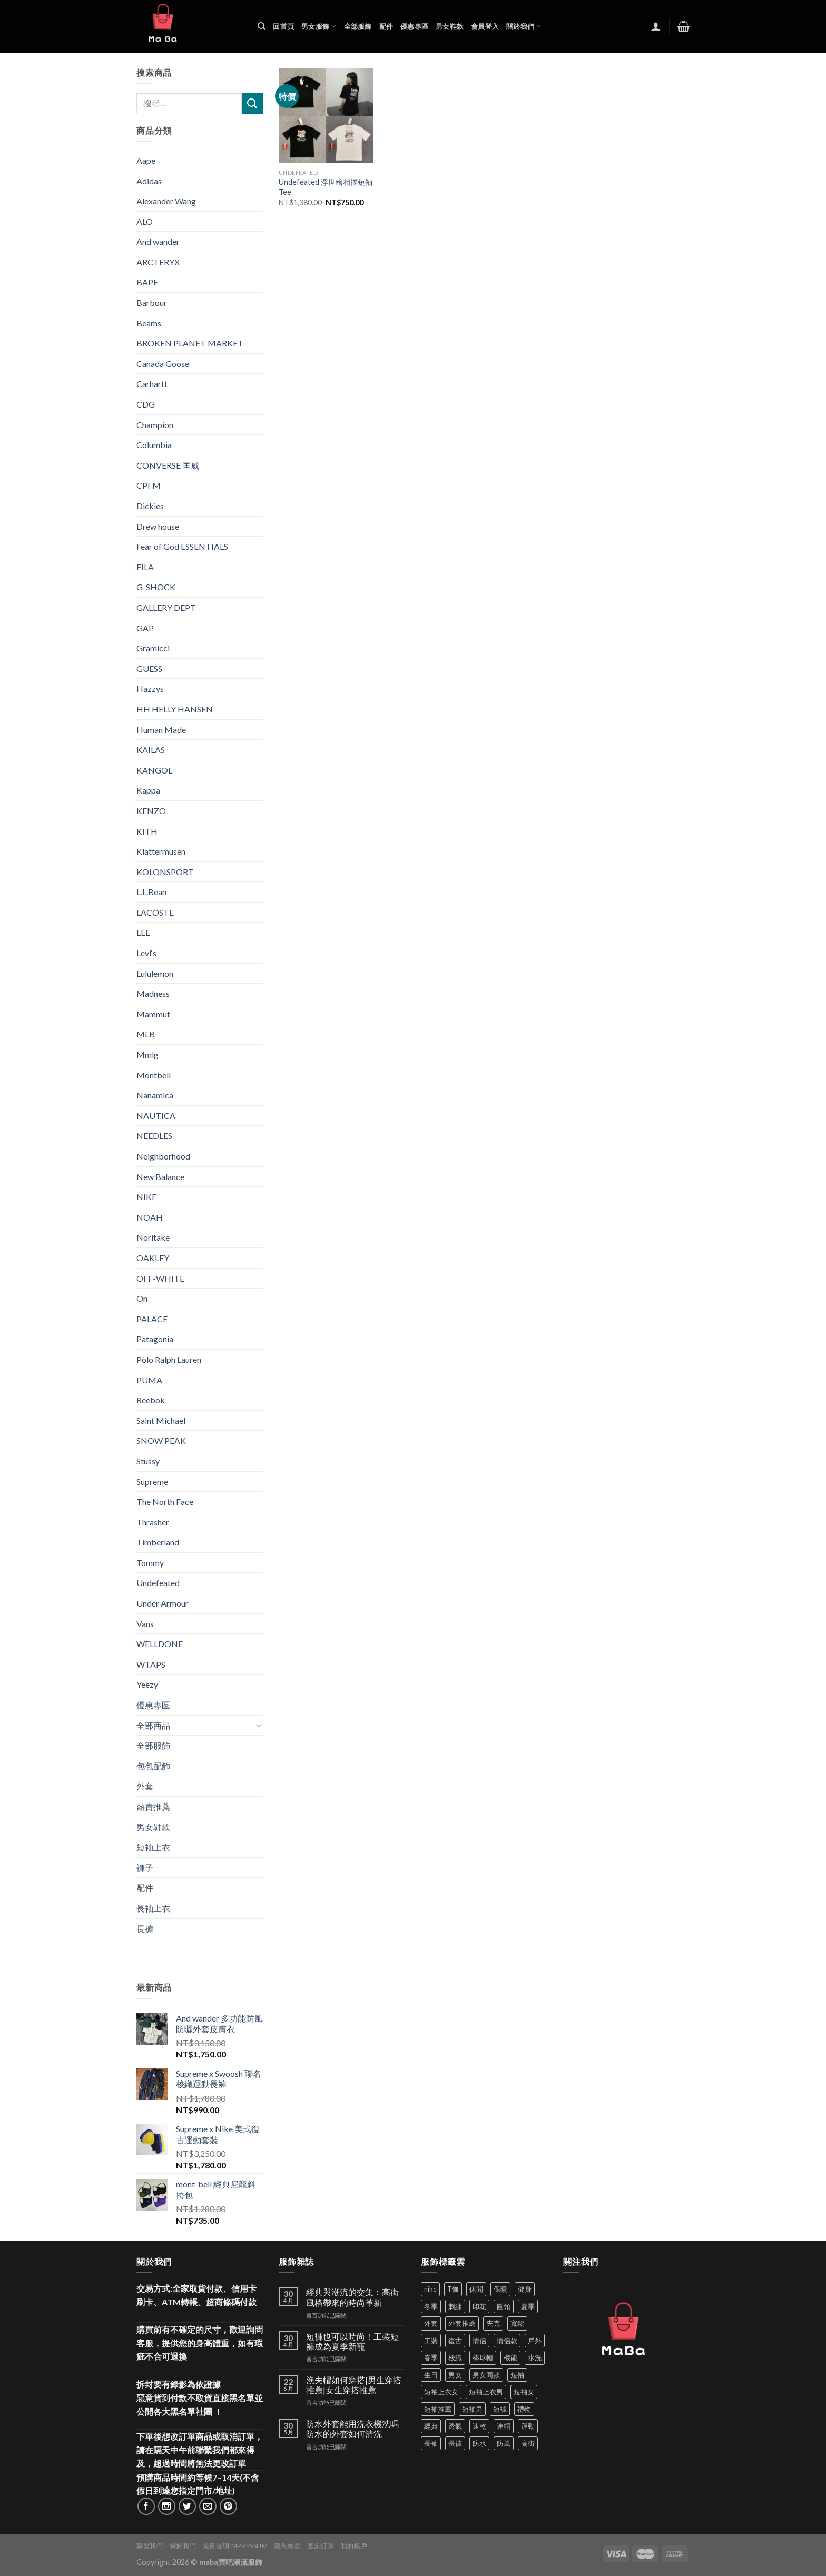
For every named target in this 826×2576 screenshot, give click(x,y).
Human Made (161, 730)
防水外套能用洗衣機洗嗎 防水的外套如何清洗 (352, 2429)
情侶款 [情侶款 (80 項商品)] (507, 2340)
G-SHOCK (155, 587)
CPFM (148, 485)
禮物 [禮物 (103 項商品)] (524, 2409)
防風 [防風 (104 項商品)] (503, 2443)
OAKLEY (152, 1258)
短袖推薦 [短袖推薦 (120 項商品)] (437, 2409)
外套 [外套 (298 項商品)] (431, 2323)
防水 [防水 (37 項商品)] (479, 2443)
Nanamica (154, 1095)
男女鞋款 (450, 26)
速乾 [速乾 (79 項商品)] (479, 2426)
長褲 (144, 1929)
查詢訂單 (321, 2546)
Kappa (148, 790)
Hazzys (150, 688)
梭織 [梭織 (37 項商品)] (455, 2357)
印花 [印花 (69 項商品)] (479, 2306)
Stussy (148, 1461)
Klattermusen (160, 851)
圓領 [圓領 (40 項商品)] (503, 2306)
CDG (145, 404)
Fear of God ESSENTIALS (182, 546)
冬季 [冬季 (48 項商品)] (431, 2306)
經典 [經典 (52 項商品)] (431, 2426)
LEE (143, 932)
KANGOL (154, 770)
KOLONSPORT (165, 872)
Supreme (152, 1482)
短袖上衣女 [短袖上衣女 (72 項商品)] (441, 2391)
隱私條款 (287, 2546)
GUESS (149, 668)
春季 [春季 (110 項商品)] (431, 2357)
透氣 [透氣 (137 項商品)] (455, 2426)
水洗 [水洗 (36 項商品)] (535, 2357)
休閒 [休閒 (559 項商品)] (476, 2289)
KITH (147, 831)
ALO (144, 221)
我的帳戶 (354, 2546)
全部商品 (153, 1725)
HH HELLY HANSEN (174, 709)
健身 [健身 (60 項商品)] (525, 2289)
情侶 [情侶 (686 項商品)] (479, 2340)
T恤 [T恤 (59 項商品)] (453, 2289)
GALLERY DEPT (166, 607)
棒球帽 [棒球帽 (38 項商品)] (483, 2357)
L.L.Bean (151, 892)
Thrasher (152, 1522)
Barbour (151, 303)
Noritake (153, 1237)
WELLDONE (159, 1644)
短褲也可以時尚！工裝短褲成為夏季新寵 (352, 2341)
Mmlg (147, 1054)
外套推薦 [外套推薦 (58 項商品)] (462, 2323)
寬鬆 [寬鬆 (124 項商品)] (517, 2323)
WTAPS (150, 1664)
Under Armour (162, 1603)
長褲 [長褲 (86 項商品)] (455, 2443)
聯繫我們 (149, 2546)
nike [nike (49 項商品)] (430, 2289)
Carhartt (152, 384)
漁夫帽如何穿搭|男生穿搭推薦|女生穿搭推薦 (353, 2385)
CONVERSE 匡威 (167, 465)
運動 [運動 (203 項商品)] (528, 2426)
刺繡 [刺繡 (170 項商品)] (455, 2306)
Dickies (150, 506)
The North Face (164, 1502)
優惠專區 (414, 26)
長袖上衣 (153, 1908)
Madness (153, 993)
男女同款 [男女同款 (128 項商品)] (486, 2375)
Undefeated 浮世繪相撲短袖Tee (325, 186)
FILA (145, 567)
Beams (148, 323)
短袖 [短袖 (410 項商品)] (517, 2375)
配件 (386, 26)
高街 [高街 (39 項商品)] (528, 2443)
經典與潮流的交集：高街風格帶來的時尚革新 (352, 2297)
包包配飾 (153, 1766)
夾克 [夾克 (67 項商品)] (493, 2323)
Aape (145, 160)
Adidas (149, 181)
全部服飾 (358, 26)
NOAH (149, 1217)
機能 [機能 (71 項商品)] (510, 2357)
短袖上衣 (153, 1847)
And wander (158, 241)
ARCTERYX (158, 262)
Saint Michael (160, 1420)
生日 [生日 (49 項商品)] (431, 2375)
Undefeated (158, 1583)
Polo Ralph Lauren (168, 1359)
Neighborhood (163, 1156)
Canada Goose (162, 364)
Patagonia (154, 1339)
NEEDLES (154, 1136)
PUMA (149, 1380)
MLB (145, 1034)
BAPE (147, 282)
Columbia (154, 445)
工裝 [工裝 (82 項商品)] (431, 2340)
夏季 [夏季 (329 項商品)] (528, 2306)
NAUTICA (155, 1116)
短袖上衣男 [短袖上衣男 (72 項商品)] (486, 2391)
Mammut (153, 1014)
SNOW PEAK (161, 1440)
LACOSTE (155, 912)
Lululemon (154, 973)
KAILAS (150, 750)
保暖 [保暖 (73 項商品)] (500, 2289)
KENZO (151, 811)
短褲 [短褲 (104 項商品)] (500, 2409)
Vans (145, 1624)
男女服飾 (318, 26)
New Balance (160, 1177)
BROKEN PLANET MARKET (189, 343)
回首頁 (283, 26)
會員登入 (485, 26)
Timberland (157, 1542)
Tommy (150, 1563)
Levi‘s (146, 953)
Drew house (157, 526)
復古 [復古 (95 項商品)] (455, 2340)
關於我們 (523, 26)
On (142, 1298)
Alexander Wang (166, 201)
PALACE (152, 1319)
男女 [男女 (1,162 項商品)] (455, 2375)
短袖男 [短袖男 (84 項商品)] (472, 2409)
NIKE (146, 1197)
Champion (154, 425)
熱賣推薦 (153, 1806)
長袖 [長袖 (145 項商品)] (431, 2443)
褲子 (144, 1867)
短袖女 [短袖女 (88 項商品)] (524, 2391)
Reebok (150, 1400)
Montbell (153, 1075)
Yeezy (147, 1684)
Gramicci (153, 648)
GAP (145, 628)
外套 (144, 1786)
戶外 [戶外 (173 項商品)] (535, 2340)
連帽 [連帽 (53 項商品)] (503, 2426)
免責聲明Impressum (235, 2546)
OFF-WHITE (160, 1278)
